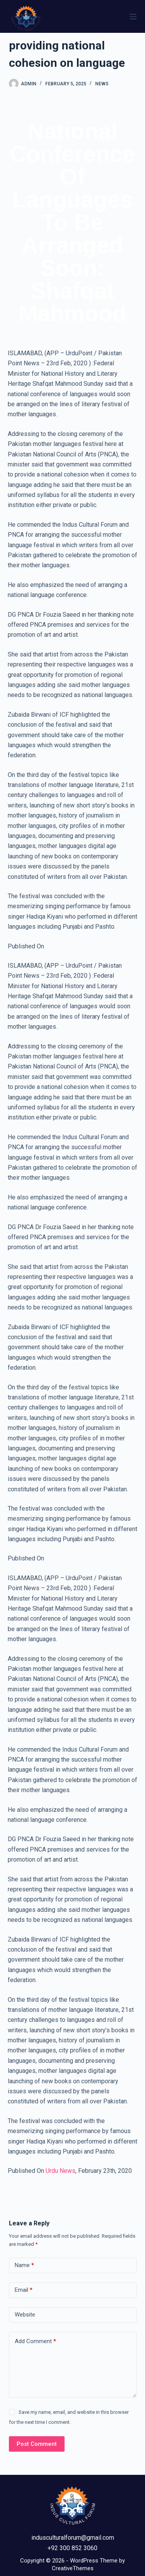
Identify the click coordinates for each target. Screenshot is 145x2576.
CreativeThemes (73, 2568)
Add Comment (35, 2341)
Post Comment (37, 2443)
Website (25, 2314)
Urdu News (60, 2170)
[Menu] (133, 16)
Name (24, 2265)
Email (23, 2290)
